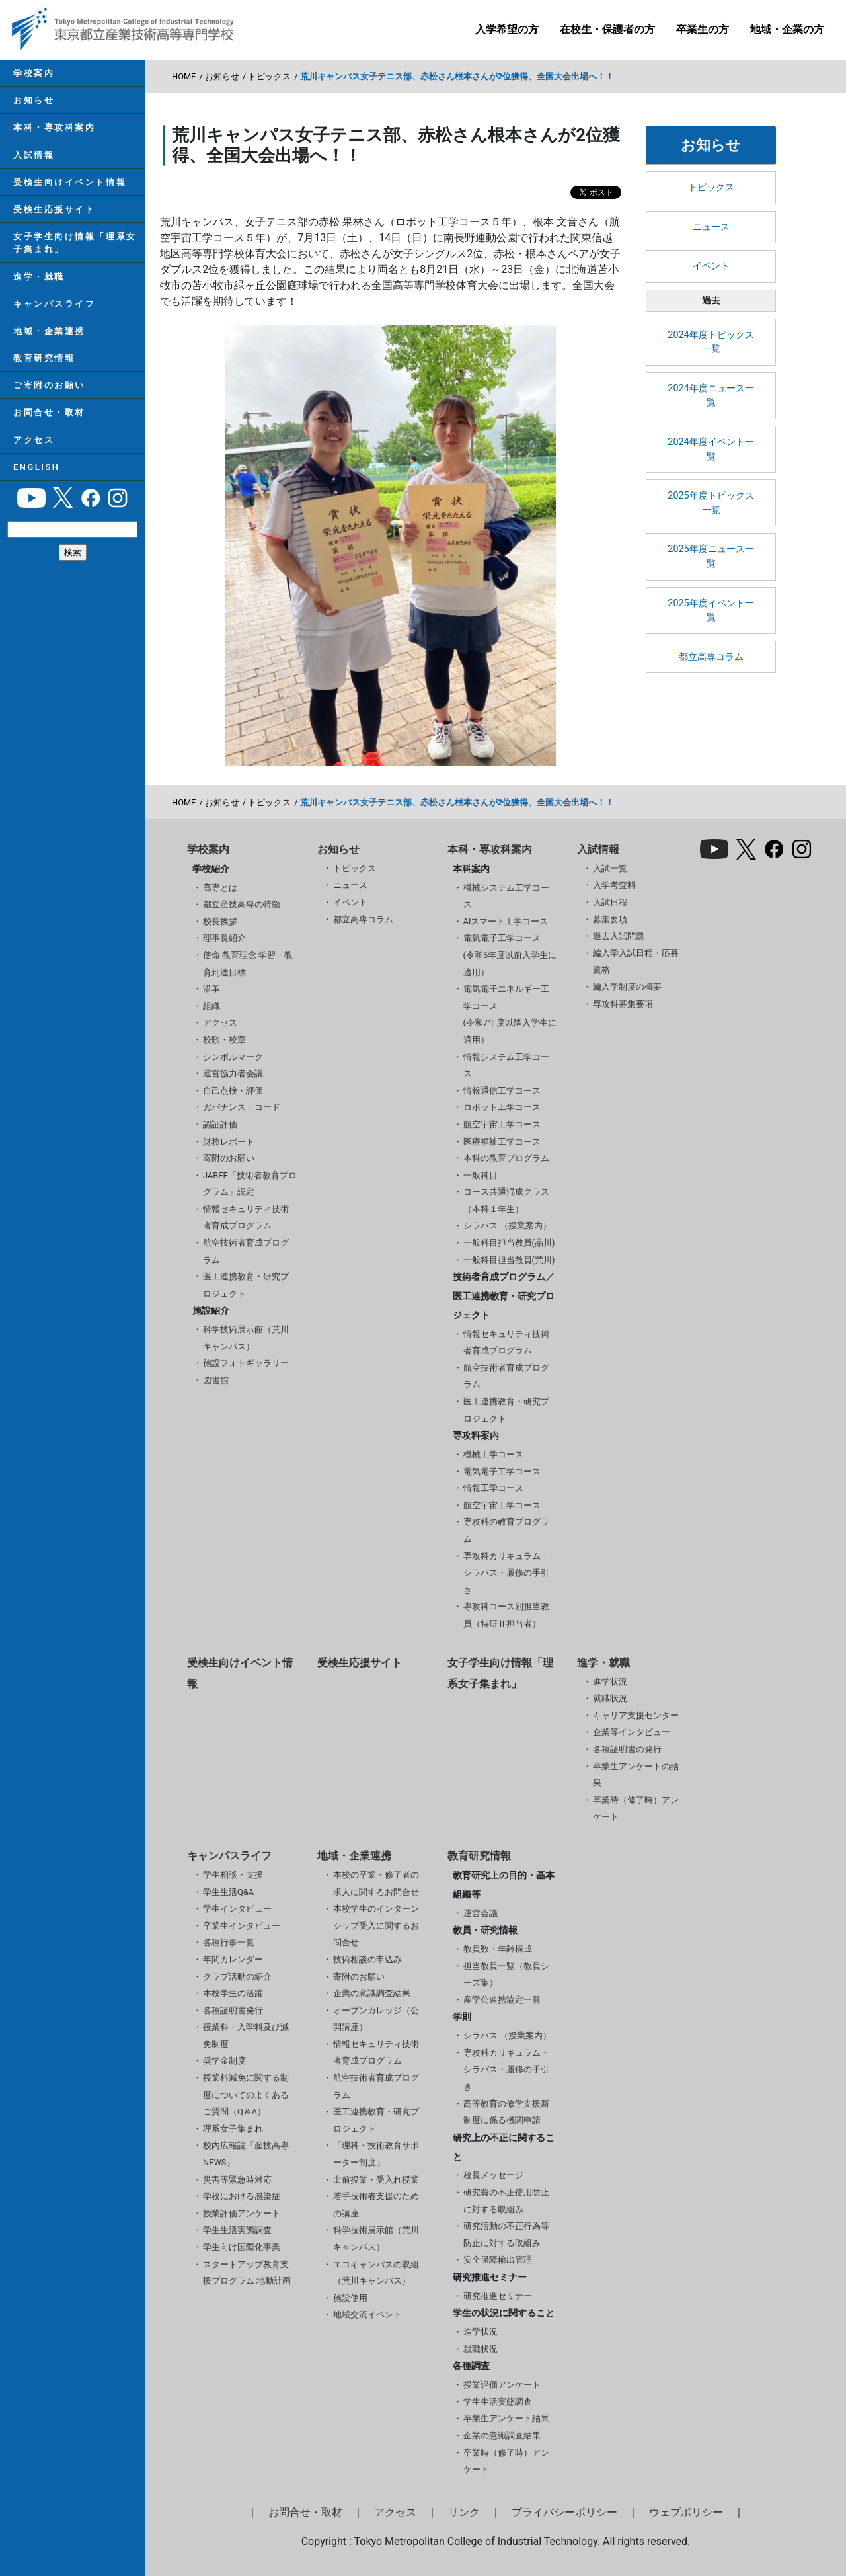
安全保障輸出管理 (497, 2260)
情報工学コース (493, 1488)
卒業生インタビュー (241, 1926)
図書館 (216, 1380)
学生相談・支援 (233, 1875)
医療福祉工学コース (502, 1142)
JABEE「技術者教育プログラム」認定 (250, 1183)
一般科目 (480, 1175)
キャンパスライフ (54, 304)
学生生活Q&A (228, 1892)
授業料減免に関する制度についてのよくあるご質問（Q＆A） (246, 2094)
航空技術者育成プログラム (246, 1251)
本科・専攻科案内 (54, 127)
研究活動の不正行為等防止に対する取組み (506, 2234)
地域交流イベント (367, 2314)
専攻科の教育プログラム (506, 1530)
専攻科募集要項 (623, 1004)
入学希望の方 (507, 29)
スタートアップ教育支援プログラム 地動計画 (247, 2272)
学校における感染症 (241, 2196)
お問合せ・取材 (49, 412)
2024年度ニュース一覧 (710, 396)
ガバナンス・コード (241, 1107)
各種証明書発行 (233, 2010)
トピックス (269, 76)
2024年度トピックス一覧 (710, 342)
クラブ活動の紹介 (237, 1977)
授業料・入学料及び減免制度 (246, 2035)
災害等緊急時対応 (237, 2180)
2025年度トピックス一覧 (710, 503)
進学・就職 (39, 277)
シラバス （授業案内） (507, 1225)
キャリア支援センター (636, 1715)
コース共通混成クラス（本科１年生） (506, 1200)
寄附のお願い (228, 1158)
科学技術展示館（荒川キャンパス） (246, 1337)
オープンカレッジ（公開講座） (376, 2019)
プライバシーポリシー (564, 2512)
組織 (211, 1006)
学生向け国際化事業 (241, 2247)
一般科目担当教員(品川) (509, 1243)
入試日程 (610, 902)
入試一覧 (610, 868)
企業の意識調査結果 (371, 1993)
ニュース (711, 227)
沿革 (211, 989)
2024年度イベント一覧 (710, 449)
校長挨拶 (220, 921)
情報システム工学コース (506, 1065)
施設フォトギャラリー (246, 1363)
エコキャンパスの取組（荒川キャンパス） (376, 2272)
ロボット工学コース (502, 1107)
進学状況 (610, 1682)
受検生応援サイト (54, 209)
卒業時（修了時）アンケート (636, 1808)
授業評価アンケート (241, 2213)
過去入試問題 (618, 936)
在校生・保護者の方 (607, 29)
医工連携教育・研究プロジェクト (246, 1285)
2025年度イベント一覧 (710, 611)
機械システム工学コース (506, 896)
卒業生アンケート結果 (506, 2418)
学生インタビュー (237, 1908)
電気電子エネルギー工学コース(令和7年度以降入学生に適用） (510, 1014)
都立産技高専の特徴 (241, 904)
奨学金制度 (224, 2061)
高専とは (220, 888)
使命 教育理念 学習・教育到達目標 (248, 963)
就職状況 (610, 1698)
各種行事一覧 (228, 1942)
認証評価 (220, 1124)
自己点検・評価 (233, 1091)
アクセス (33, 440)
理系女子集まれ (233, 2129)
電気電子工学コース (502, 1471)
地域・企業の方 (787, 29)
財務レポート (228, 1142)
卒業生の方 (702, 29)
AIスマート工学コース (506, 921)
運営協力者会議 (233, 1073)
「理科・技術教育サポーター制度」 (376, 2153)
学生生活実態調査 (237, 2230)
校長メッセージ (493, 2175)
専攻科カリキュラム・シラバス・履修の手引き (506, 1573)
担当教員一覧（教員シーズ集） (506, 1974)
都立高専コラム (711, 657)
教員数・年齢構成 (497, 1949)
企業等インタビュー (631, 1732)
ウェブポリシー (686, 2512)
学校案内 (33, 73)
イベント (711, 266)
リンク (464, 2512)
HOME (184, 76)
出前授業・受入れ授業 (376, 2180)
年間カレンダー (233, 1959)
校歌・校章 (224, 1040)
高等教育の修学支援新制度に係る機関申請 (506, 2112)
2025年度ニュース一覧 (710, 556)
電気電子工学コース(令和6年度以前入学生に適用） (510, 955)
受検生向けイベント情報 (69, 182)
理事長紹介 (224, 938)
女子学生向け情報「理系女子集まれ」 (75, 242)
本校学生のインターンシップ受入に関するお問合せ (376, 1925)
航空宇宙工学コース (502, 1124)
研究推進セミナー (497, 2296)
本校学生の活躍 (233, 1993)
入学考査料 (614, 885)
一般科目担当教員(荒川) (509, 1260)
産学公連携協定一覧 (502, 2000)
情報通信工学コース (502, 1091)
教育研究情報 (44, 358)
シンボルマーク (233, 1057)
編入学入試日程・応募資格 (636, 961)
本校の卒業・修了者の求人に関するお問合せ (376, 1883)
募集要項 (610, 919)
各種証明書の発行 (627, 1749)
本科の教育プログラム (506, 1158)
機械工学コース (493, 1454)
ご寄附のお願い (49, 385)
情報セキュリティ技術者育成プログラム (246, 1217)
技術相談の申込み (367, 1959)
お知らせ (33, 100)
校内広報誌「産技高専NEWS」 (246, 2153)
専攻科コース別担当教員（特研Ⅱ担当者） (506, 1615)
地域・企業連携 (49, 331)
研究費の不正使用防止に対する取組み (506, 2200)
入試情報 (33, 155)
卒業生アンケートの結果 (636, 1775)
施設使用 (350, 2298)
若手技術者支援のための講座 (376, 2204)
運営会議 (480, 1913)
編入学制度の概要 (627, 987)
